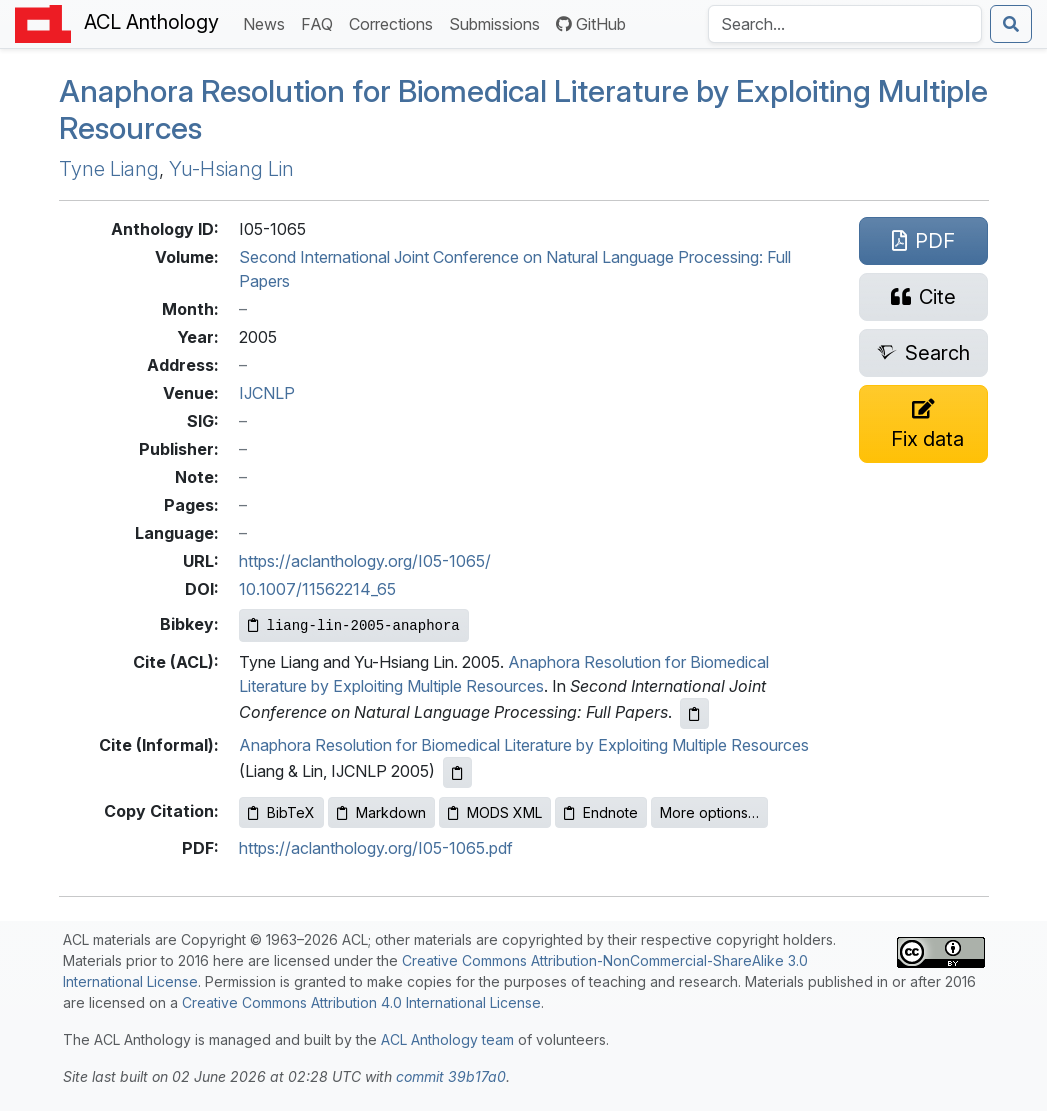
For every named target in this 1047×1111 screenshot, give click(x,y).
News (268, 22)
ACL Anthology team (447, 1039)
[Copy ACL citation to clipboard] (694, 713)
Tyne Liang (109, 169)
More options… (709, 812)
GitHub (591, 24)
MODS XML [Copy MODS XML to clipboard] (495, 812)
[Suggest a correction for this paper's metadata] (924, 424)
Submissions (498, 22)
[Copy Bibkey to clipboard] (354, 625)
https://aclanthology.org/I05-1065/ (365, 561)
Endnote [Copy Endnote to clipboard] (601, 812)
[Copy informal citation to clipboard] (457, 772)
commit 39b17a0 (451, 1076)
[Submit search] (1011, 24)
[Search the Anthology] (845, 24)
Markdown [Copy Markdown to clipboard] (381, 812)
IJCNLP (267, 393)
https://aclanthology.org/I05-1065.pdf (376, 848)
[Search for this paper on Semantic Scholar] (924, 353)
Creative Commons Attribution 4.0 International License (361, 1002)
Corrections (395, 22)
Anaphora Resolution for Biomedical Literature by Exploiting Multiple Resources (523, 109)
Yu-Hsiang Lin (231, 169)
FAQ (321, 22)
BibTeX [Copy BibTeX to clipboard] (281, 812)
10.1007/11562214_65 (317, 589)
